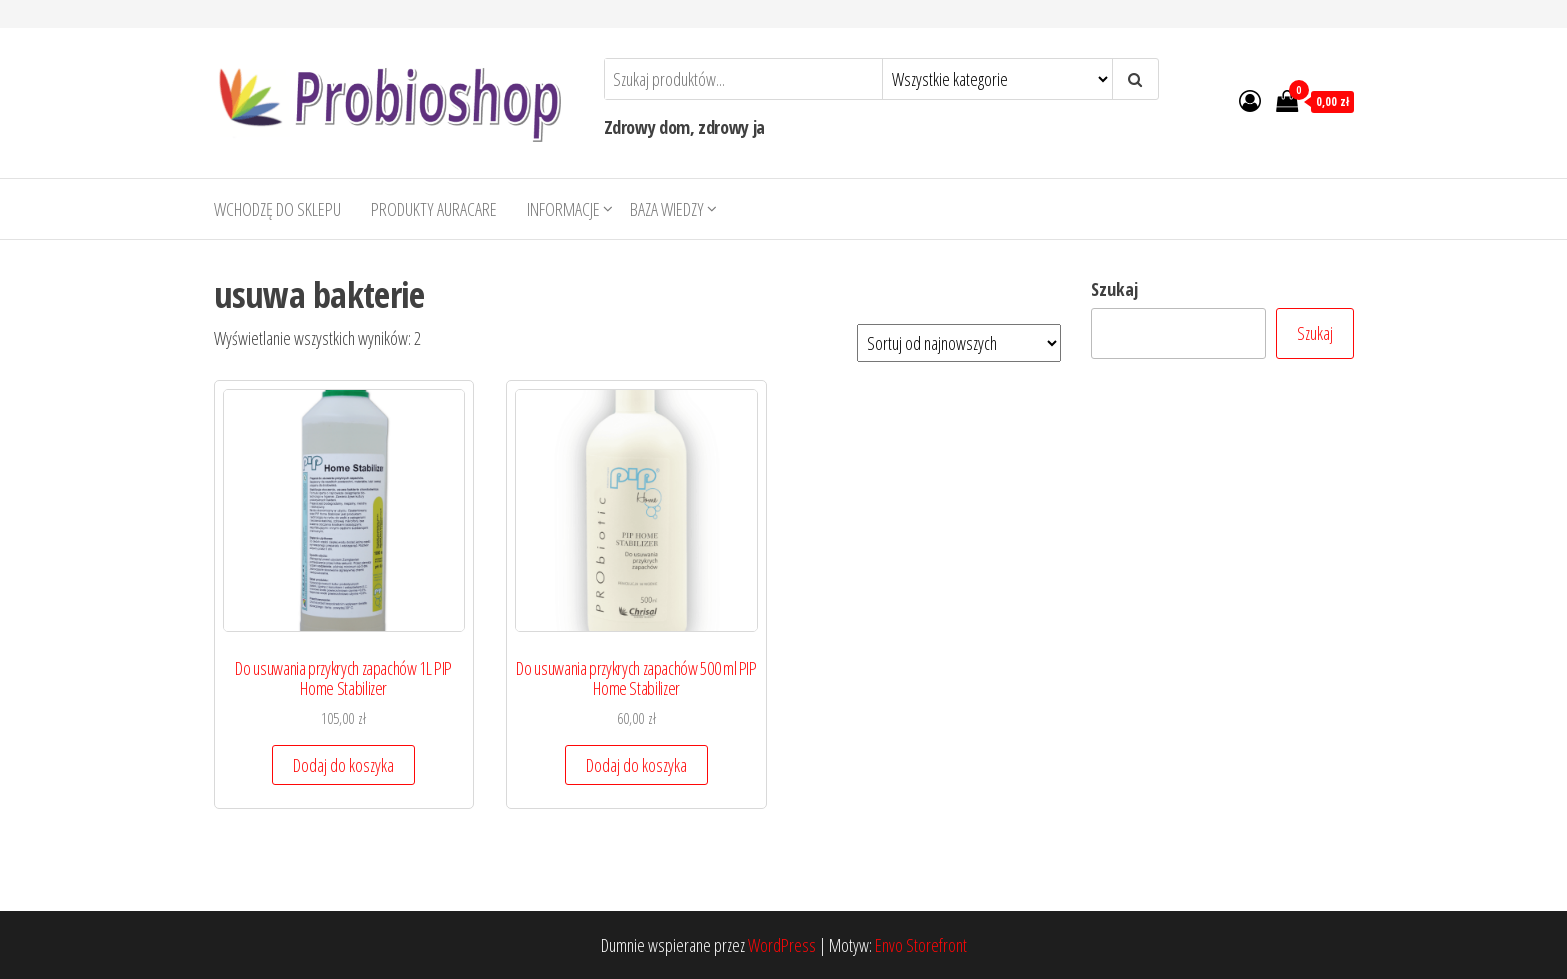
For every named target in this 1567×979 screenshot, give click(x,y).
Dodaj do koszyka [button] (343, 765)
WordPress (782, 945)
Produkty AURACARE (434, 209)
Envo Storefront (921, 945)
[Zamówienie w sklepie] (959, 343)
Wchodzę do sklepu (277, 209)
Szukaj (1114, 289)
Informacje (563, 209)
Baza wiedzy (667, 209)
